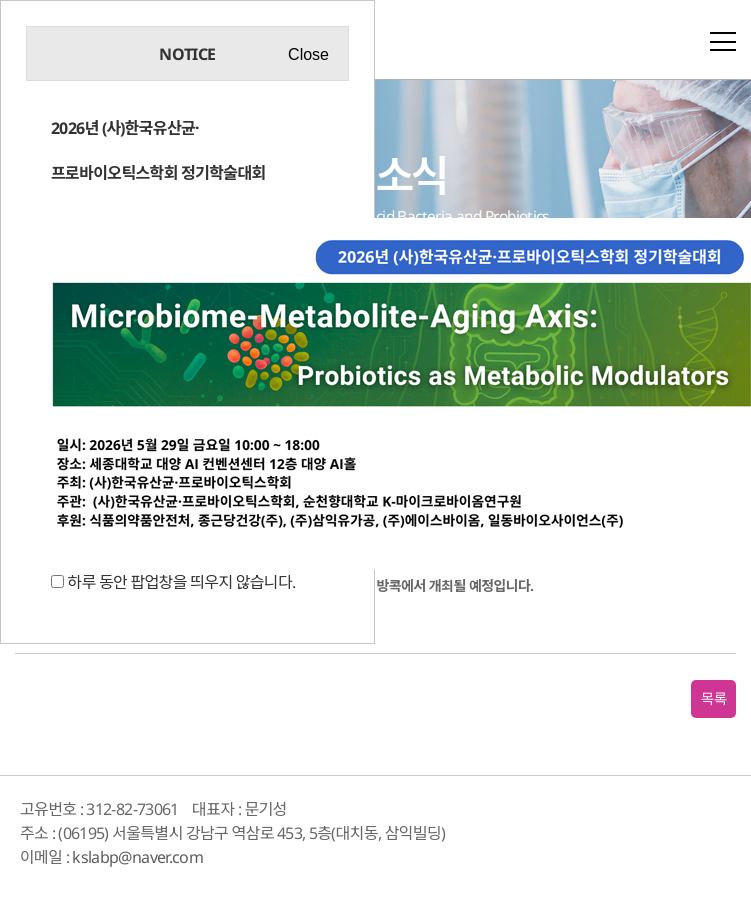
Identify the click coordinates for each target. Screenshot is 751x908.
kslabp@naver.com (137, 857)
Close (308, 54)
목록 (713, 699)
